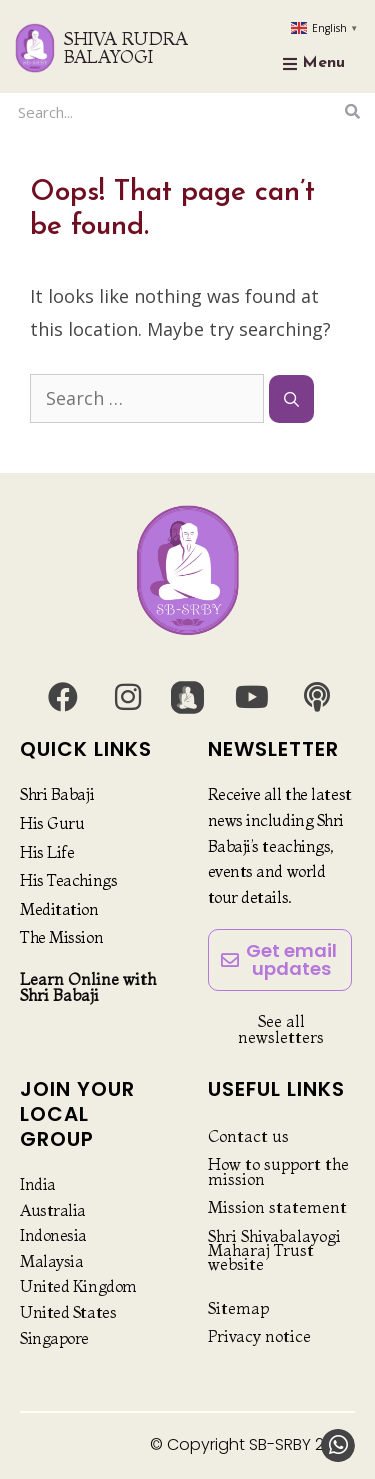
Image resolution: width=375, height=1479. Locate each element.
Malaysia (51, 1261)
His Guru (52, 823)
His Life (47, 852)
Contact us (248, 1136)
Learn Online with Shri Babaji (88, 987)
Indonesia (53, 1235)
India (38, 1184)
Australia (53, 1210)
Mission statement (277, 1207)
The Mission (61, 937)
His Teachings (68, 880)
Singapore (54, 1338)
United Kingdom (78, 1286)
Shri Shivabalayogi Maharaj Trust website (274, 1250)
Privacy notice (259, 1336)
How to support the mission (278, 1171)
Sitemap (238, 1308)
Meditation (59, 909)
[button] (338, 1446)
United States (68, 1312)
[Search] (352, 111)
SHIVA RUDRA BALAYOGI (126, 47)
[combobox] (175, 111)
